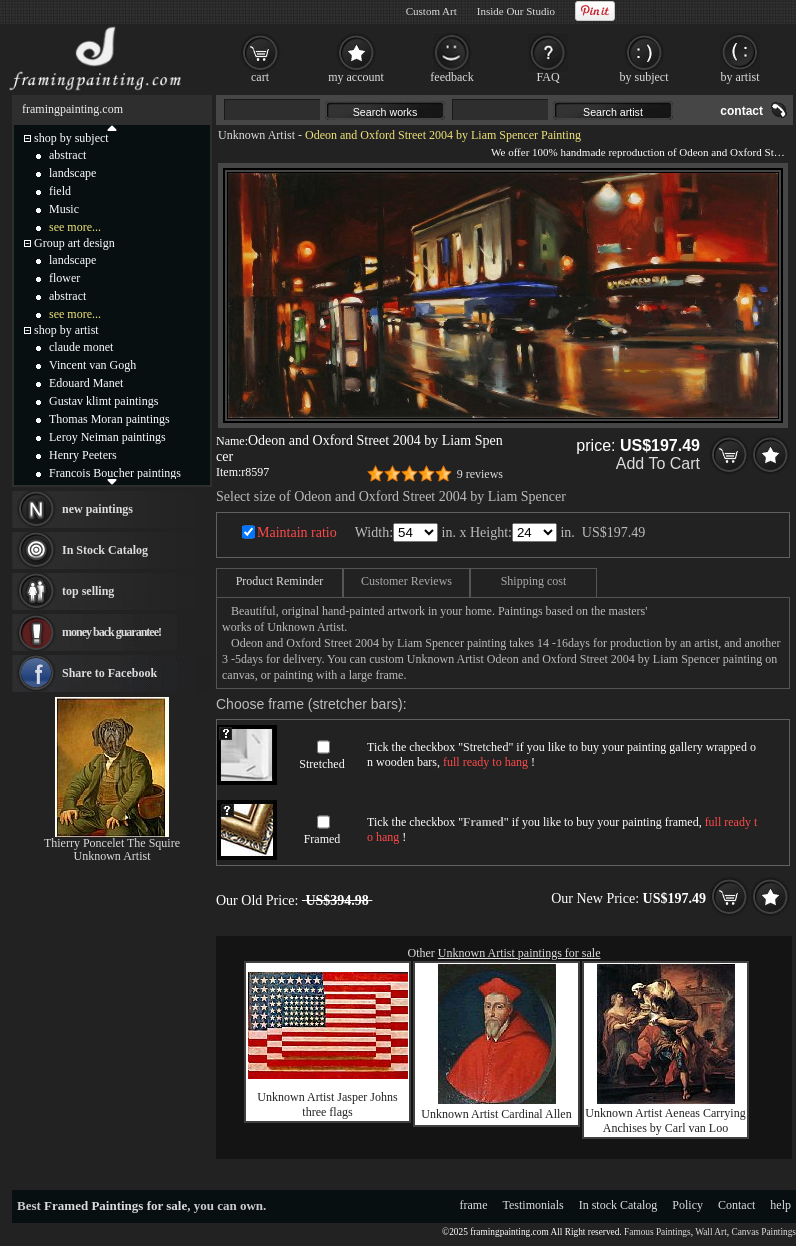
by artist (740, 77)
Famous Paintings (657, 1232)
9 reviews (480, 474)
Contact (736, 1205)
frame (474, 1205)
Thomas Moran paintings (109, 419)
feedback (451, 77)
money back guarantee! (111, 632)
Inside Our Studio (516, 11)
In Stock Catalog (105, 550)
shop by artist (66, 330)
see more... (75, 227)
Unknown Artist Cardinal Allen (496, 1114)
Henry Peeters (83, 455)
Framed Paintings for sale (115, 1205)
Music (64, 209)
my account (356, 77)
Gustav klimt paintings (103, 401)
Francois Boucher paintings (115, 473)
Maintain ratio (297, 532)
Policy (687, 1205)
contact (741, 111)
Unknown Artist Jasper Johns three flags (327, 1104)
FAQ (547, 77)
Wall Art (711, 1232)
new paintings (97, 509)
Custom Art (431, 11)
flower (64, 278)
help (780, 1205)
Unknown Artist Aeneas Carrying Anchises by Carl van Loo (665, 1120)
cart (260, 77)
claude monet (81, 347)
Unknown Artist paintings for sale (519, 953)
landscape (72, 173)
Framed (322, 839)
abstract (67, 155)
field (60, 191)
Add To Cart (658, 463)
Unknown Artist (256, 135)
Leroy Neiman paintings (107, 437)
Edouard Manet (86, 383)
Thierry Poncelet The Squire (112, 843)
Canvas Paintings (763, 1232)
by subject (644, 77)
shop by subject (71, 138)
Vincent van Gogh (92, 365)
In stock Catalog (618, 1205)
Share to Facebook (109, 673)
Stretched (321, 764)
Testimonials (533, 1205)
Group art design (74, 243)
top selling (88, 591)
